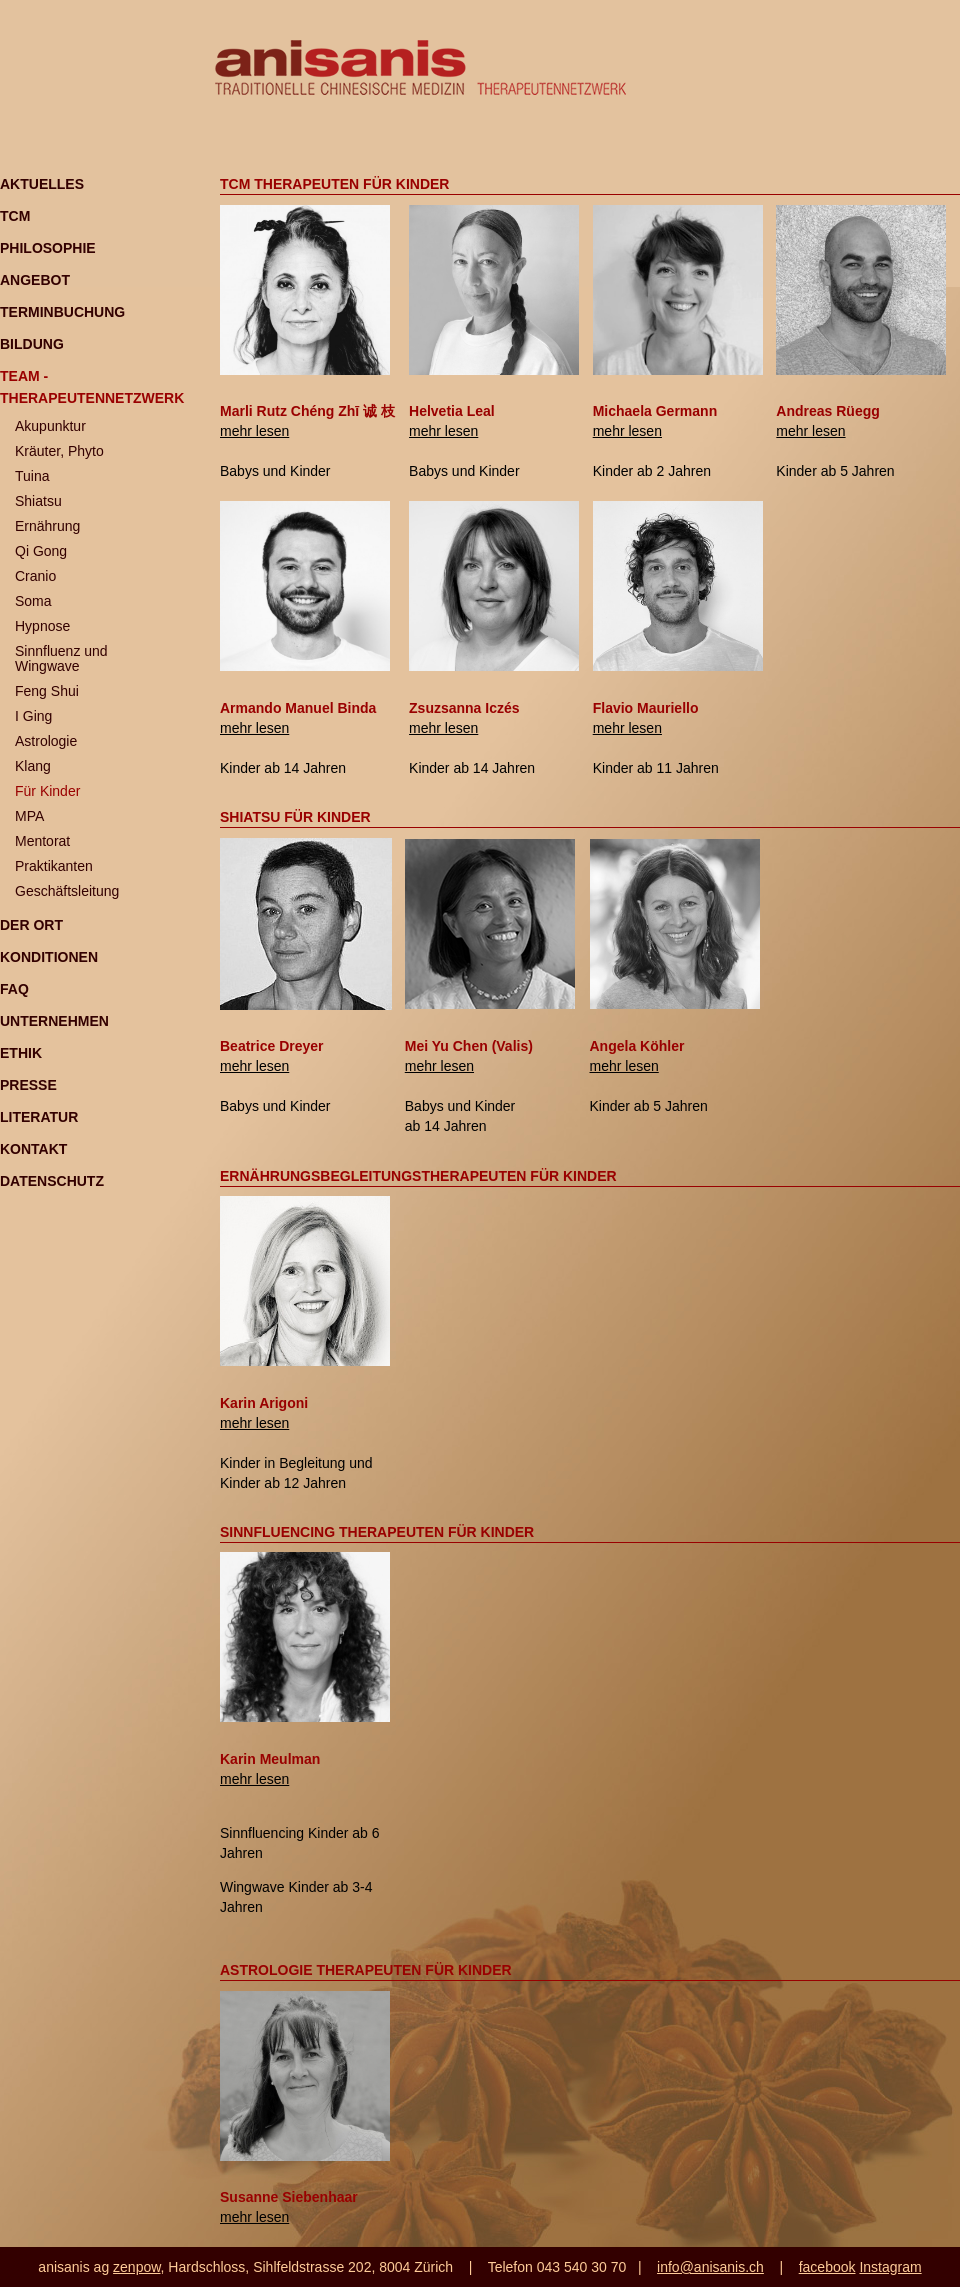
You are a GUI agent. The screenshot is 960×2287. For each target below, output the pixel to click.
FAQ (14, 989)
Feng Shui (47, 691)
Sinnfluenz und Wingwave (61, 658)
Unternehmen (54, 1021)
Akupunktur (50, 426)
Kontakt (33, 1149)
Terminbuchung (62, 312)
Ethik (21, 1053)
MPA (29, 816)
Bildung (32, 344)
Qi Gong (41, 551)
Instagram (890, 2267)
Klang (33, 766)
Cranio (35, 576)
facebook (827, 2267)
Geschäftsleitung (67, 891)
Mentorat (42, 841)
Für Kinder (47, 791)
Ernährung (47, 526)
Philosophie (48, 248)
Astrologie (46, 741)
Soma (33, 601)
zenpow (136, 2267)
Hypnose (42, 626)
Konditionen (49, 957)
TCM (15, 216)
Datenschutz (52, 1181)
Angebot (35, 280)
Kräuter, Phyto (59, 451)
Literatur (39, 1117)
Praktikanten (54, 866)
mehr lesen (254, 431)
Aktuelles (42, 184)
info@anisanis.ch (710, 2267)
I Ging (33, 716)
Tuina (32, 476)
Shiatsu (38, 501)
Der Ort (31, 925)
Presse (28, 1085)
